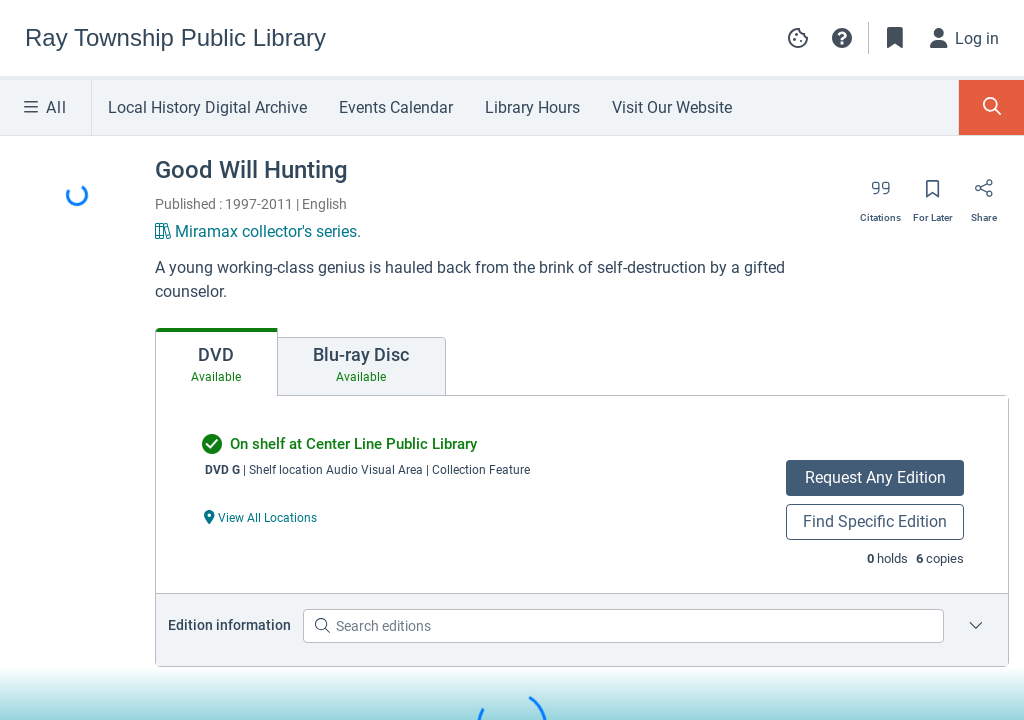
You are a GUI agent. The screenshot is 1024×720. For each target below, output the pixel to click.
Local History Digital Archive (207, 107)
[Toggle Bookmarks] (895, 38)
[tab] (216, 362)
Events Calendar (396, 107)
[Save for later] (933, 195)
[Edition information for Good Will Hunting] (976, 626)
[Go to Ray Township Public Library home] (175, 38)
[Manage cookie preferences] (798, 38)
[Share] (984, 195)
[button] (842, 38)
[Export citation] (880, 195)
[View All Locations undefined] (261, 516)
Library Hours (532, 107)
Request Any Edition (875, 477)
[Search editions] (623, 626)
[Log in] (965, 38)
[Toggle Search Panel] (991, 107)
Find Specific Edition (875, 521)
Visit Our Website (672, 107)
